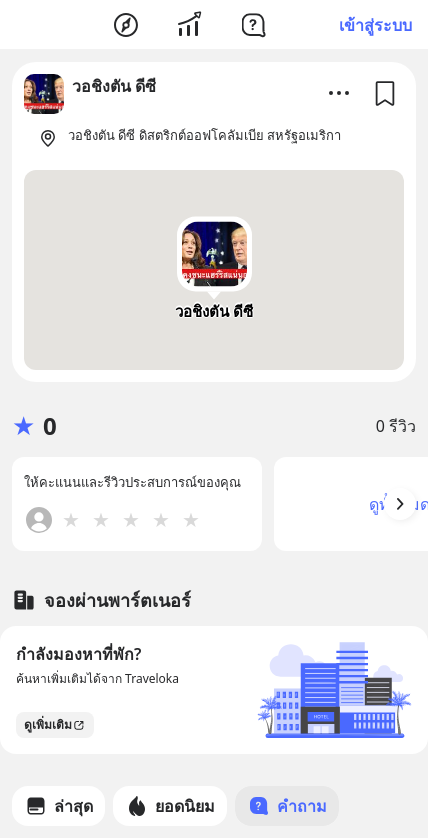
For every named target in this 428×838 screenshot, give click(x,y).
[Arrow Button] (400, 504)
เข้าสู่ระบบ (375, 25)
